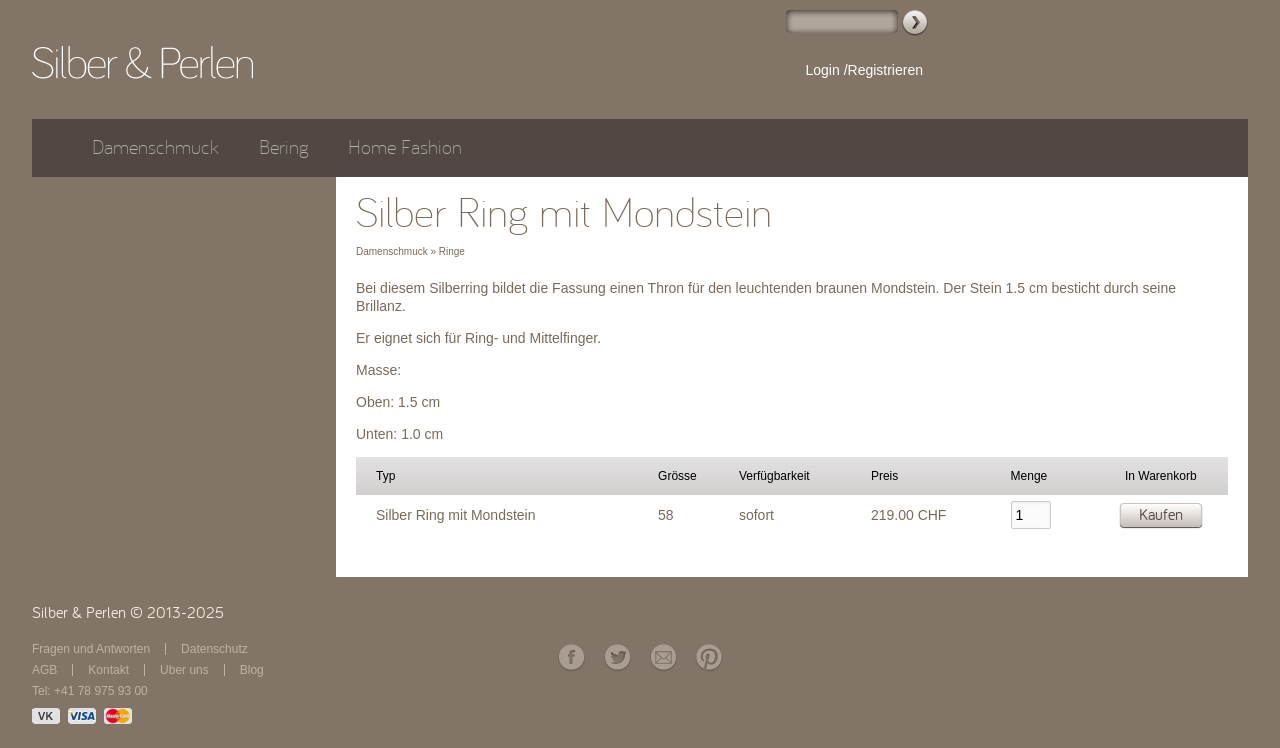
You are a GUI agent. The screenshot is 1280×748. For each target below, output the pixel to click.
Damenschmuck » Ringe (410, 251)
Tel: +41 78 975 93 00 (90, 691)
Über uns (184, 670)
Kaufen (1161, 515)
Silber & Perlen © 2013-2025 (128, 613)
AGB (44, 670)
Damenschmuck (155, 147)
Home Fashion (405, 147)
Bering (283, 147)
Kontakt (108, 670)
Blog (252, 670)
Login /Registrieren (864, 70)
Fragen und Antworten (91, 649)
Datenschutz (214, 649)
